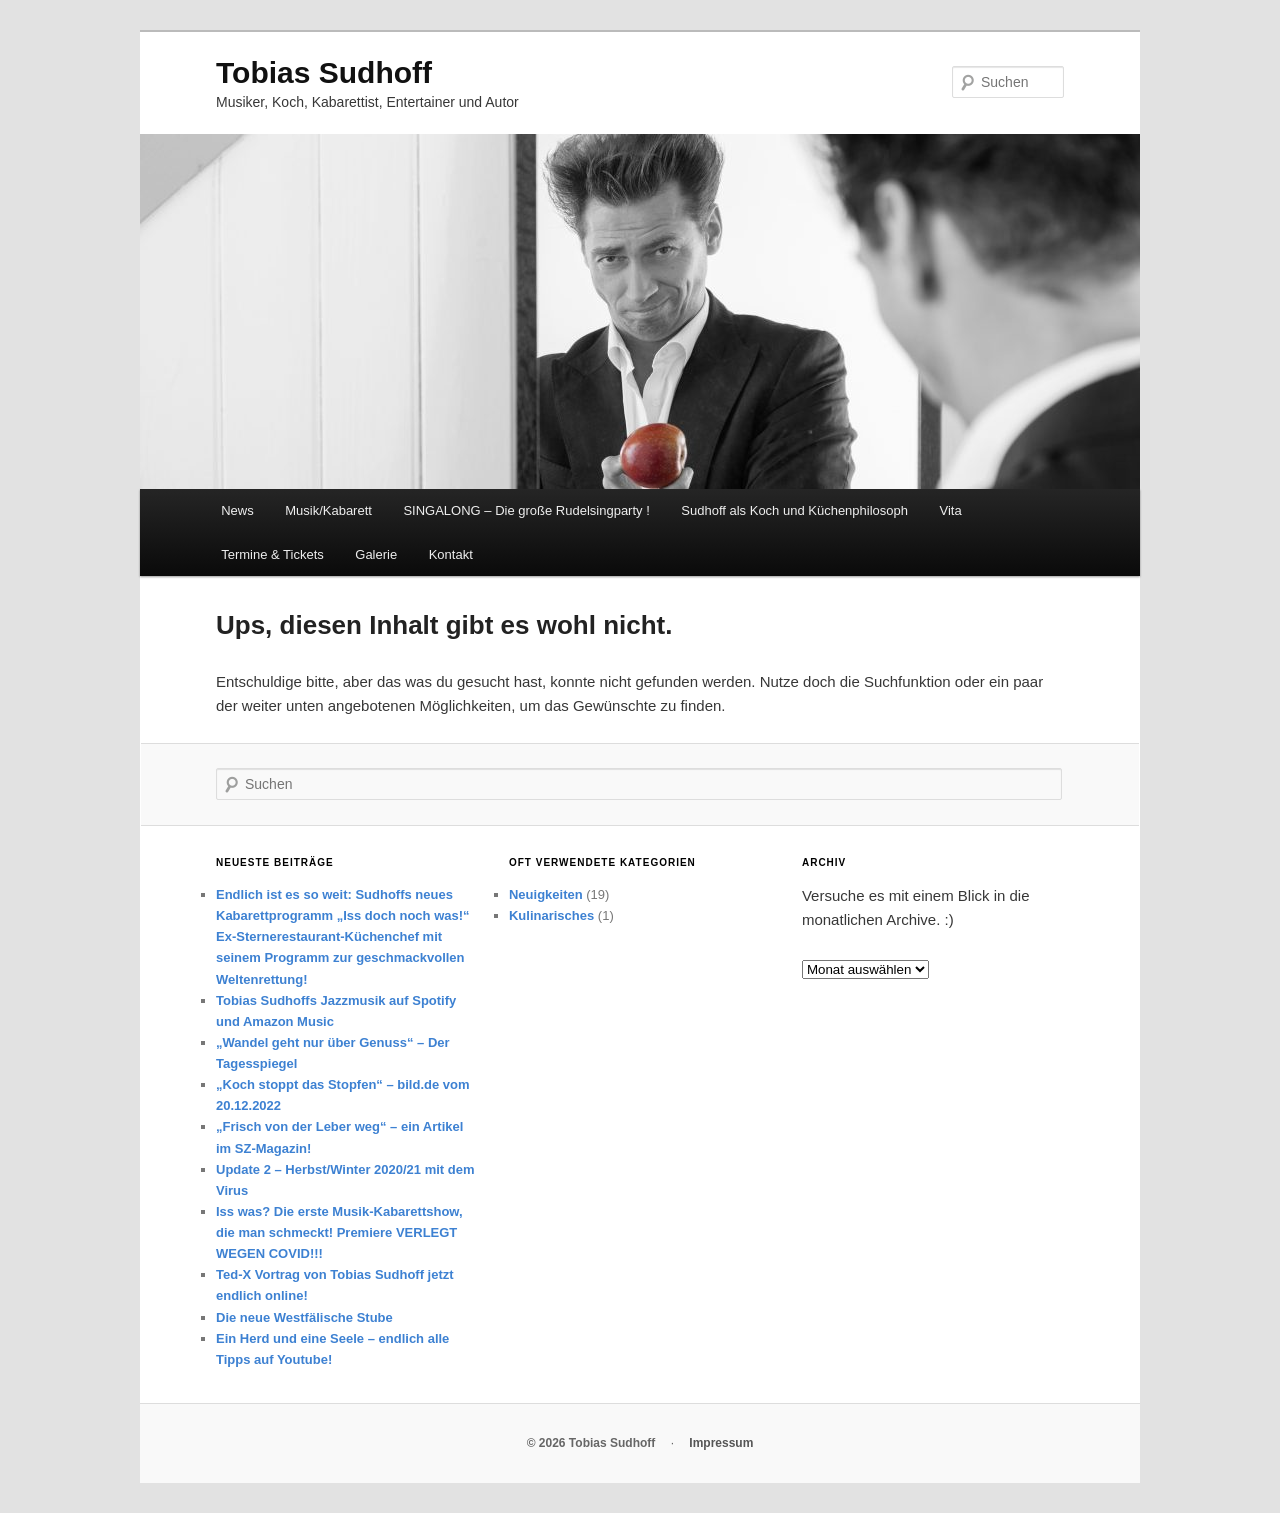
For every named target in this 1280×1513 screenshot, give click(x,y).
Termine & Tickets (272, 554)
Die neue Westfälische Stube (304, 1317)
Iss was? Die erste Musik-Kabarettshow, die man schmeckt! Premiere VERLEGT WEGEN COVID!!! (339, 1232)
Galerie (376, 554)
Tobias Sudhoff (324, 72)
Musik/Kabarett (328, 510)
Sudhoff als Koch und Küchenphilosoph (794, 510)
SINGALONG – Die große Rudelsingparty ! (526, 510)
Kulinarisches (551, 915)
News (237, 510)
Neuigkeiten (546, 894)
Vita (951, 510)
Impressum (721, 1443)
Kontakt (451, 554)
